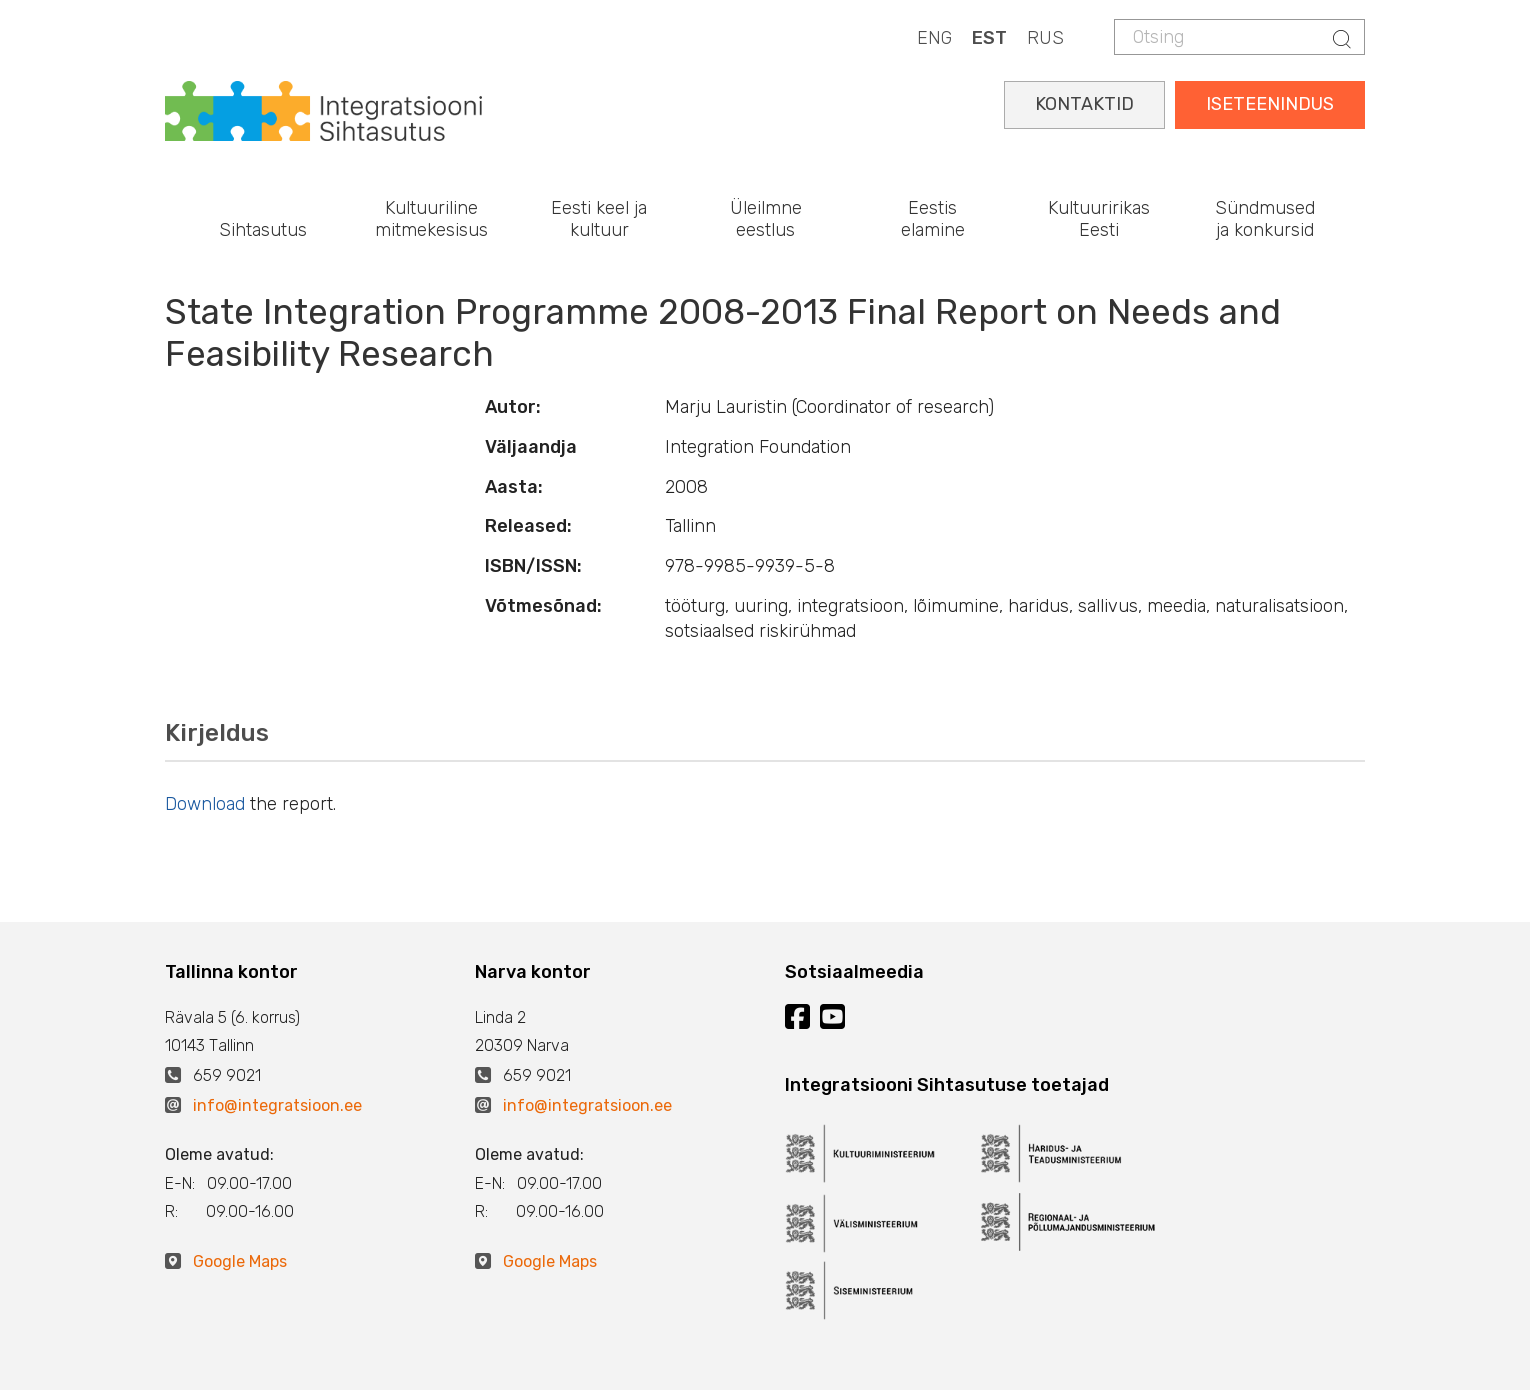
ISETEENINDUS (1270, 104)
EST (989, 38)
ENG (934, 38)
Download (205, 804)
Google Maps (240, 1261)
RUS (1045, 38)
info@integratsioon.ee (277, 1105)
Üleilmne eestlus (766, 219)
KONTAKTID (1084, 104)
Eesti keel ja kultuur (599, 219)
